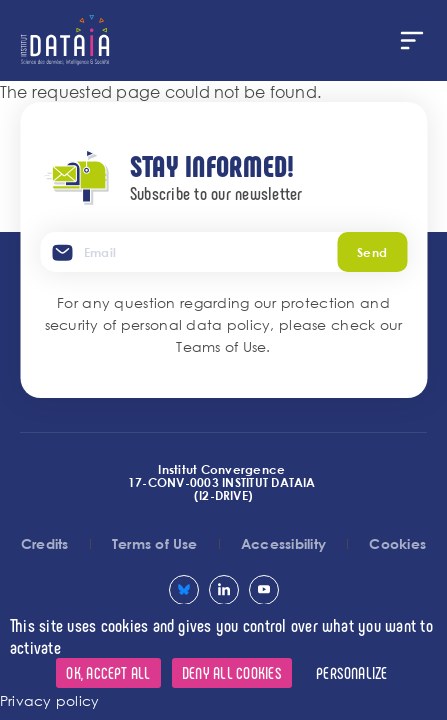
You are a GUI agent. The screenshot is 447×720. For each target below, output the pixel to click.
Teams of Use (221, 346)
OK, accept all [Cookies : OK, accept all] (108, 672)
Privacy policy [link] (49, 700)
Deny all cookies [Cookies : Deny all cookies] (232, 672)
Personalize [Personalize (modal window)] (352, 672)
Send (372, 252)
